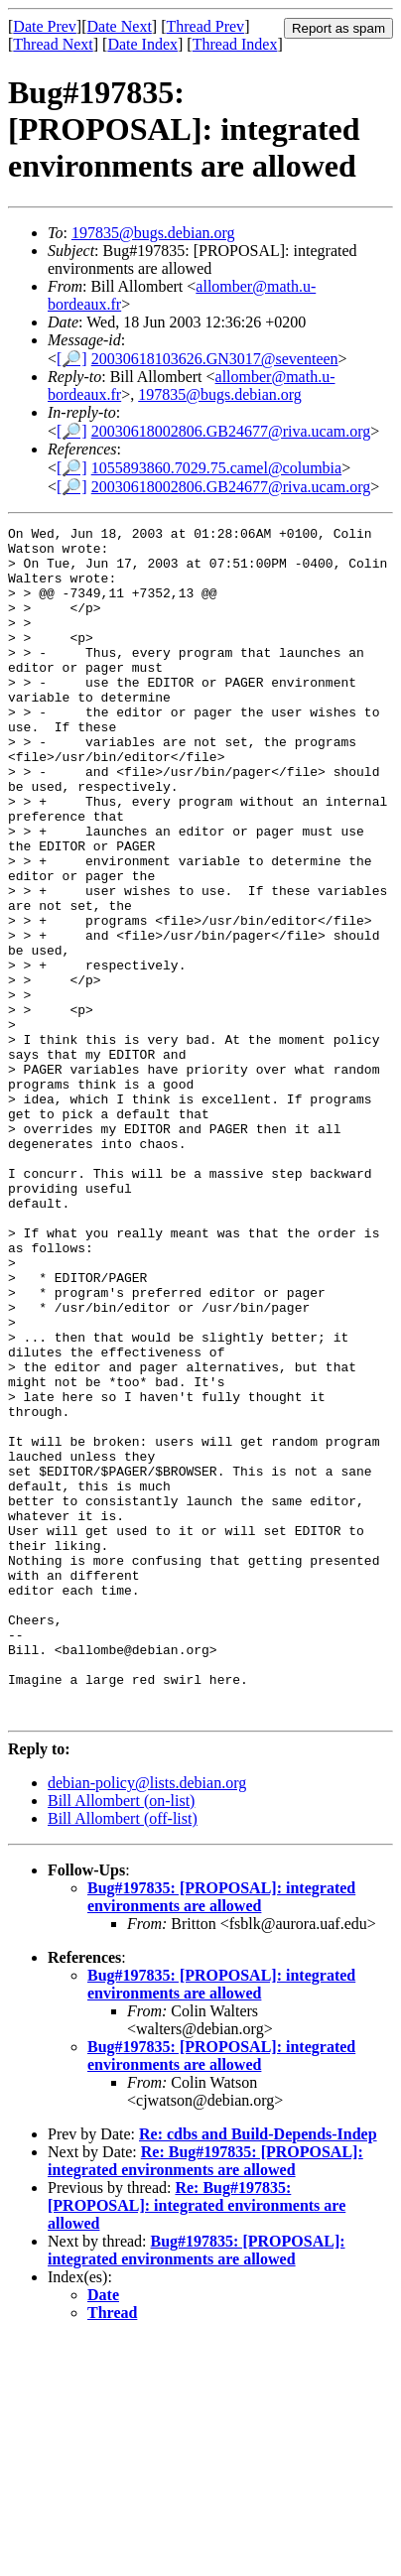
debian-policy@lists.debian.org (147, 2020)
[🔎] (72, 358)
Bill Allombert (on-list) (121, 2038)
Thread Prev (205, 26)
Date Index (142, 44)
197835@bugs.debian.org (153, 232)
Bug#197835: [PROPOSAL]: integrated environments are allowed (221, 2135)
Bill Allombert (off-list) (123, 2056)
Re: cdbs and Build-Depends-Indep (258, 2372)
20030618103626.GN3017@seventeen (214, 358)
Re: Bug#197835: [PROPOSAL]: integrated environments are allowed (205, 2399)
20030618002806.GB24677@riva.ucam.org (231, 431)
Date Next (119, 26)
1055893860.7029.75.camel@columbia (216, 467)
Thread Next (52, 44)
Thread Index (235, 44)
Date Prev (44, 26)
